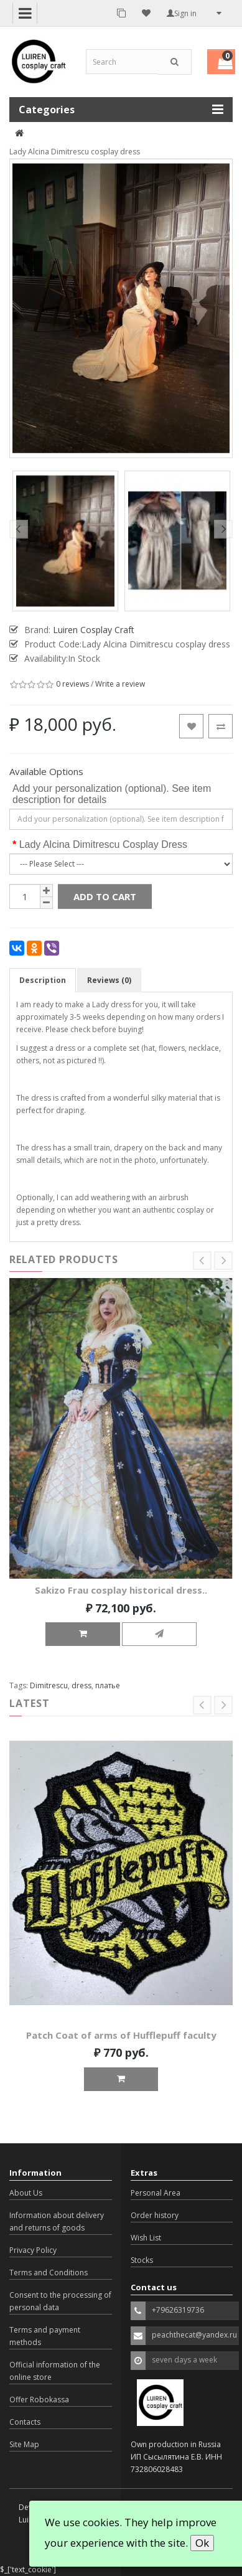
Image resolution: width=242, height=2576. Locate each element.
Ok (202, 2543)
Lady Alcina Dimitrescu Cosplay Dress (103, 844)
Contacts (24, 2422)
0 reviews (72, 684)
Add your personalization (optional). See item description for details (111, 794)
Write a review (120, 684)
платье (107, 1685)
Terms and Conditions (48, 2272)
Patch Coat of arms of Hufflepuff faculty (121, 2035)
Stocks (142, 2260)
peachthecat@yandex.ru (194, 2334)
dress (81, 1685)
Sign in (182, 13)
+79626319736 (178, 2310)
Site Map (24, 2444)
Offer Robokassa (39, 2399)
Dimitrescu (49, 1685)
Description (42, 980)
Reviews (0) (109, 980)
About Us (25, 2193)
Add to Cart (104, 896)
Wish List (146, 2237)
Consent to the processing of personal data (60, 2301)
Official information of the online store (54, 2370)
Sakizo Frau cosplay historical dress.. (121, 1590)
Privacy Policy (33, 2250)
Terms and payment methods (44, 2336)
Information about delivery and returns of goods (56, 2221)
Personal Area (155, 2193)
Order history (155, 2215)
